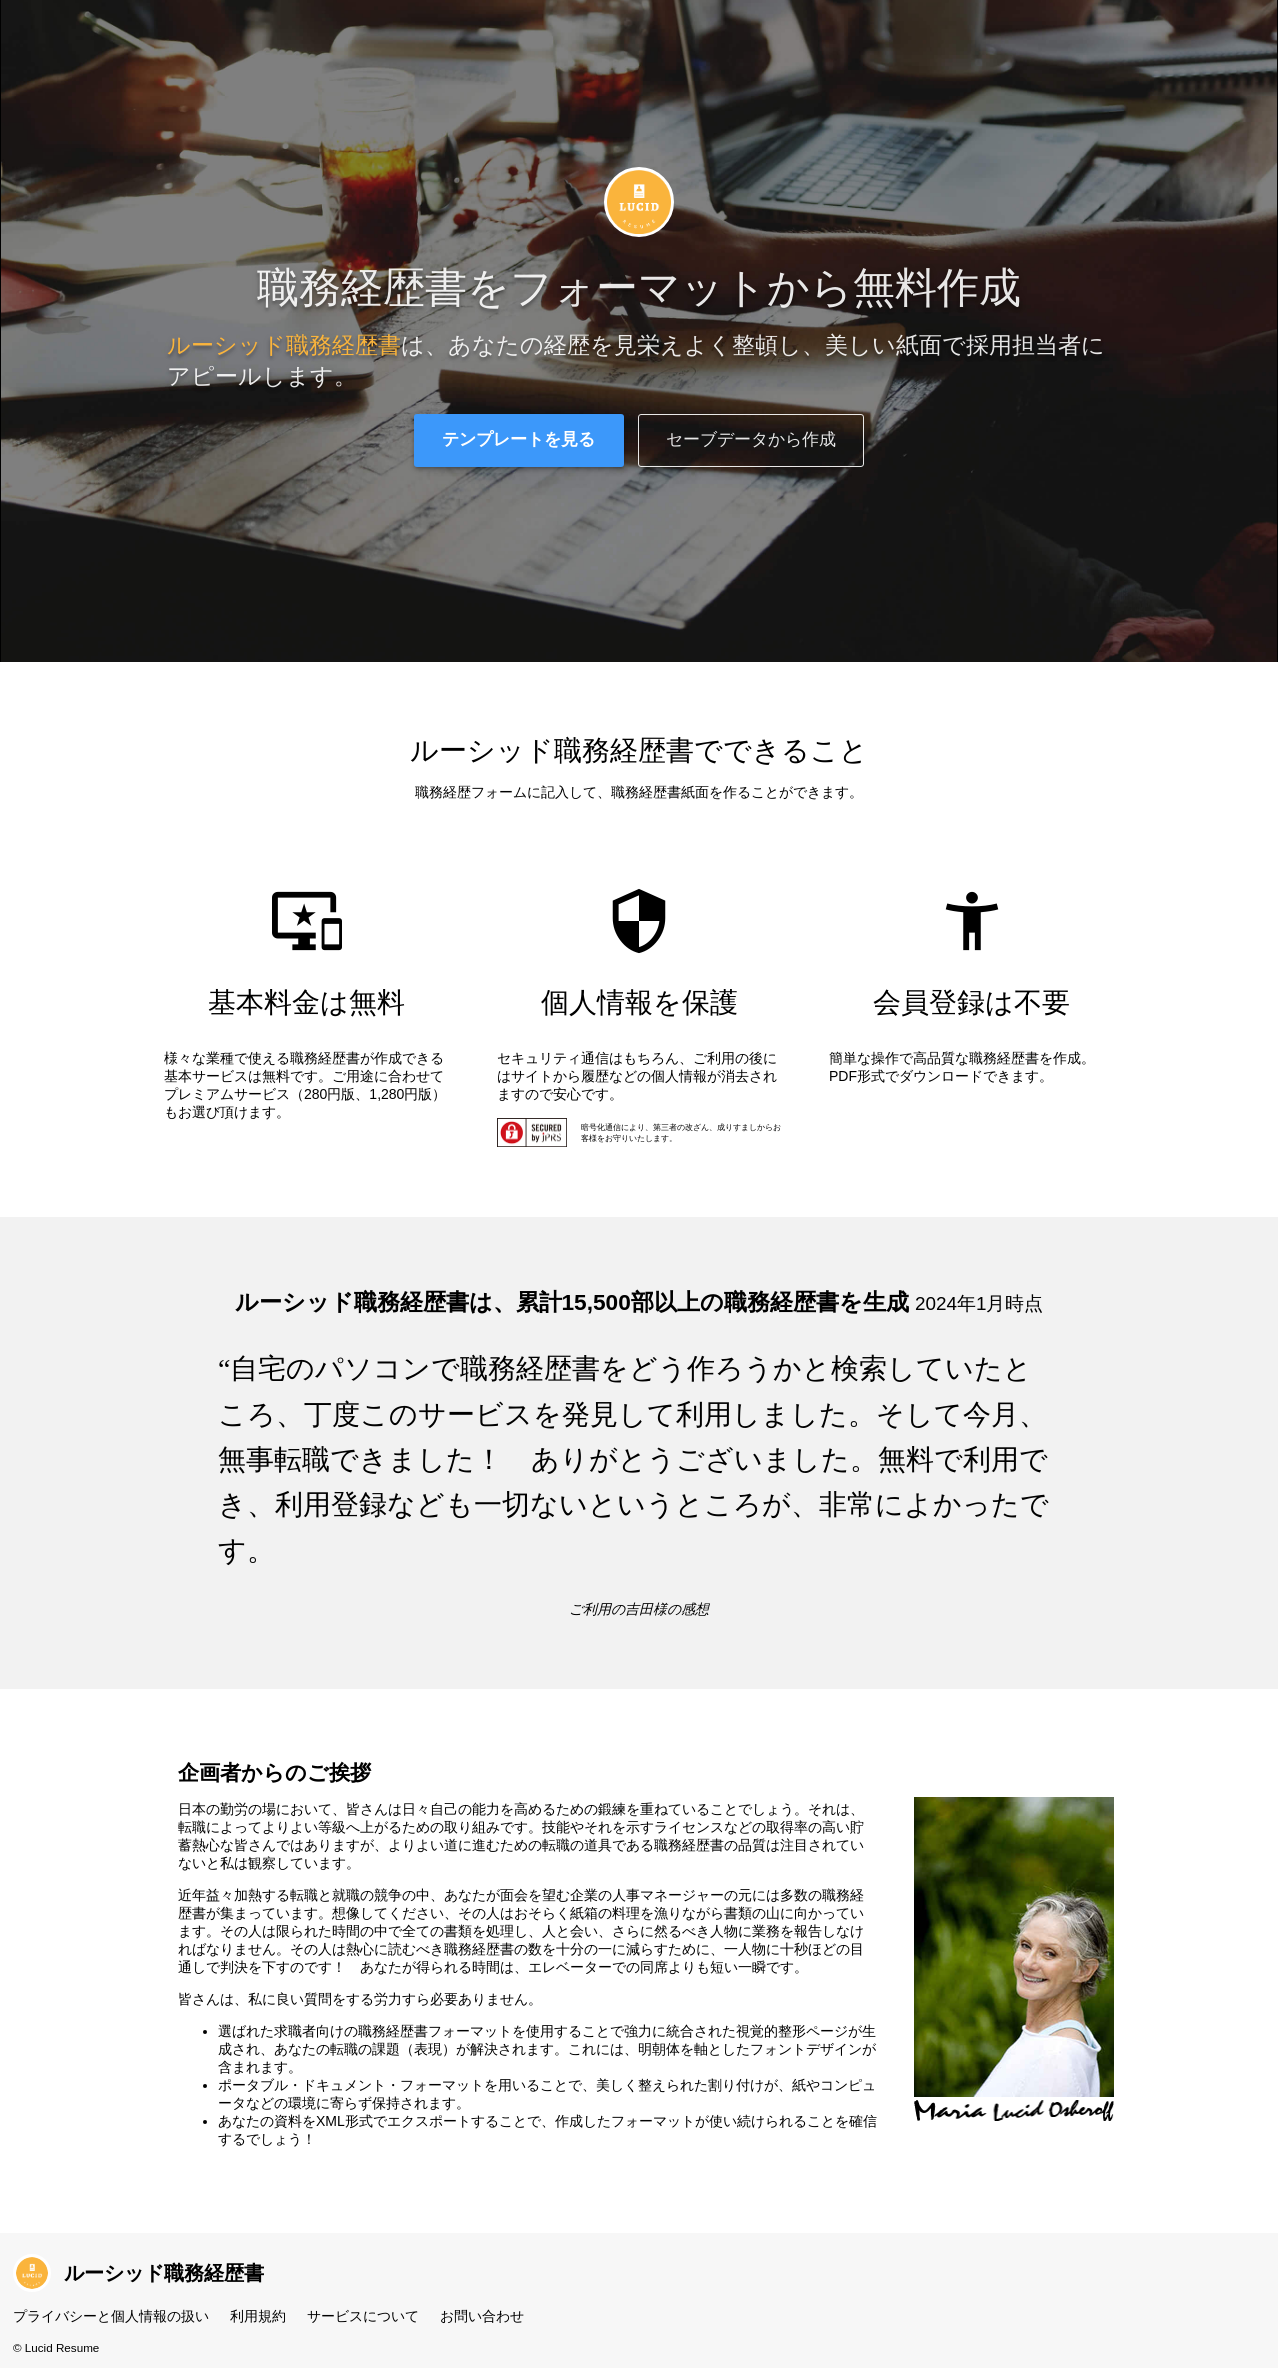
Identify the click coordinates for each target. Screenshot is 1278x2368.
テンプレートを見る (518, 439)
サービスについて (363, 2316)
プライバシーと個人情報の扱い (111, 2316)
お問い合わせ (482, 2316)
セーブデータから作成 (751, 439)
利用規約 (258, 2316)
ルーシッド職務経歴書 (138, 2273)
